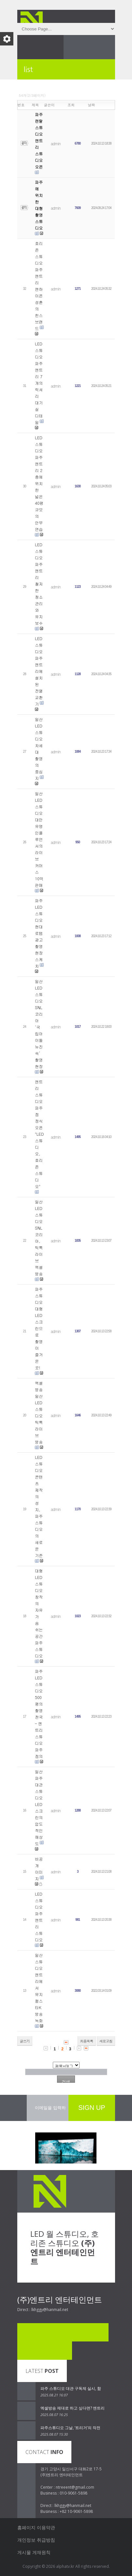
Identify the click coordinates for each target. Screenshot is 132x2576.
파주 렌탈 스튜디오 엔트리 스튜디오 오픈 (39, 140)
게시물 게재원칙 (34, 2552)
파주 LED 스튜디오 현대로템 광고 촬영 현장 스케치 (39, 933)
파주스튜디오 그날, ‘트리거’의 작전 (70, 2427)
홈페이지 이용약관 (36, 2527)
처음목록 (86, 2041)
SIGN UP (91, 2107)
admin (56, 143)
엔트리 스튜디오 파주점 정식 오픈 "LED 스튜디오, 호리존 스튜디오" (39, 1134)
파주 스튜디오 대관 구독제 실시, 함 (70, 2388)
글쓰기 (25, 2041)
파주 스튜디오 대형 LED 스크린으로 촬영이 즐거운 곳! (39, 1328)
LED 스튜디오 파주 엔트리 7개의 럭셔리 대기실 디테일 (39, 383)
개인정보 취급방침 (36, 2540)
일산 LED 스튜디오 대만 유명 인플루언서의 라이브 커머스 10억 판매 (39, 839)
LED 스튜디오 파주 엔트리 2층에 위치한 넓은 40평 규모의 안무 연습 (39, 483)
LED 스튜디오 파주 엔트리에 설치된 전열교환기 (39, 671)
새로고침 (105, 2041)
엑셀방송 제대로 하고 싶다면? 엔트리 (72, 2408)
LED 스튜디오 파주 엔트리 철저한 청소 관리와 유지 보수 (39, 584)
